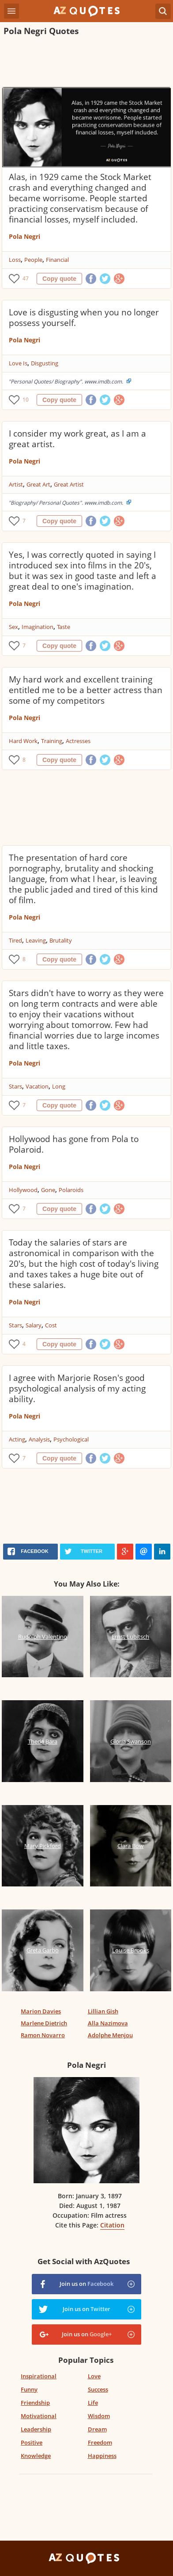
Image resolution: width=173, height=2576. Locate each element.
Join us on (86, 2284)
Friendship (35, 2403)
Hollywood (23, 1190)
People (33, 260)
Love (94, 2376)
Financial (57, 260)
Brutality (60, 940)
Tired (15, 940)
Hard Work (23, 741)
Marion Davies (41, 2011)
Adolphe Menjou (110, 2035)
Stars (15, 1086)
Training (51, 741)
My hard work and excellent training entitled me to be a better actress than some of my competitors (85, 690)
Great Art (38, 484)
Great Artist (69, 484)
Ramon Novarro (43, 2035)
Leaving (36, 940)
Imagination (37, 627)
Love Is (18, 363)
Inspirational (38, 2376)
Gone (48, 1190)
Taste (63, 627)
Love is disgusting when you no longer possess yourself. (84, 317)
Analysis (39, 1439)
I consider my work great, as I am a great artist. (77, 438)
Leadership (36, 2429)
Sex (13, 627)
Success (98, 2389)
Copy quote (59, 278)
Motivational (38, 2416)
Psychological (71, 1439)
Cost (51, 1325)
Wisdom (99, 2416)
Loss (15, 260)
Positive (31, 2442)
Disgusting (44, 363)
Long (58, 1086)
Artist (16, 484)
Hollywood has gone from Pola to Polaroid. (74, 1144)
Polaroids (71, 1190)
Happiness (102, 2456)
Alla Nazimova (108, 2023)
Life (93, 2403)
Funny (29, 2389)
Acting (17, 1439)
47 (26, 278)
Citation (112, 2225)
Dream (97, 2429)
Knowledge (36, 2456)
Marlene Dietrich (44, 2023)
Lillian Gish (103, 2011)
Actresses (78, 741)
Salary (33, 1325)
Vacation (37, 1086)
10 (26, 399)
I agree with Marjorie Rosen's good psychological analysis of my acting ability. (77, 1388)
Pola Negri (24, 236)
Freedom (100, 2442)
